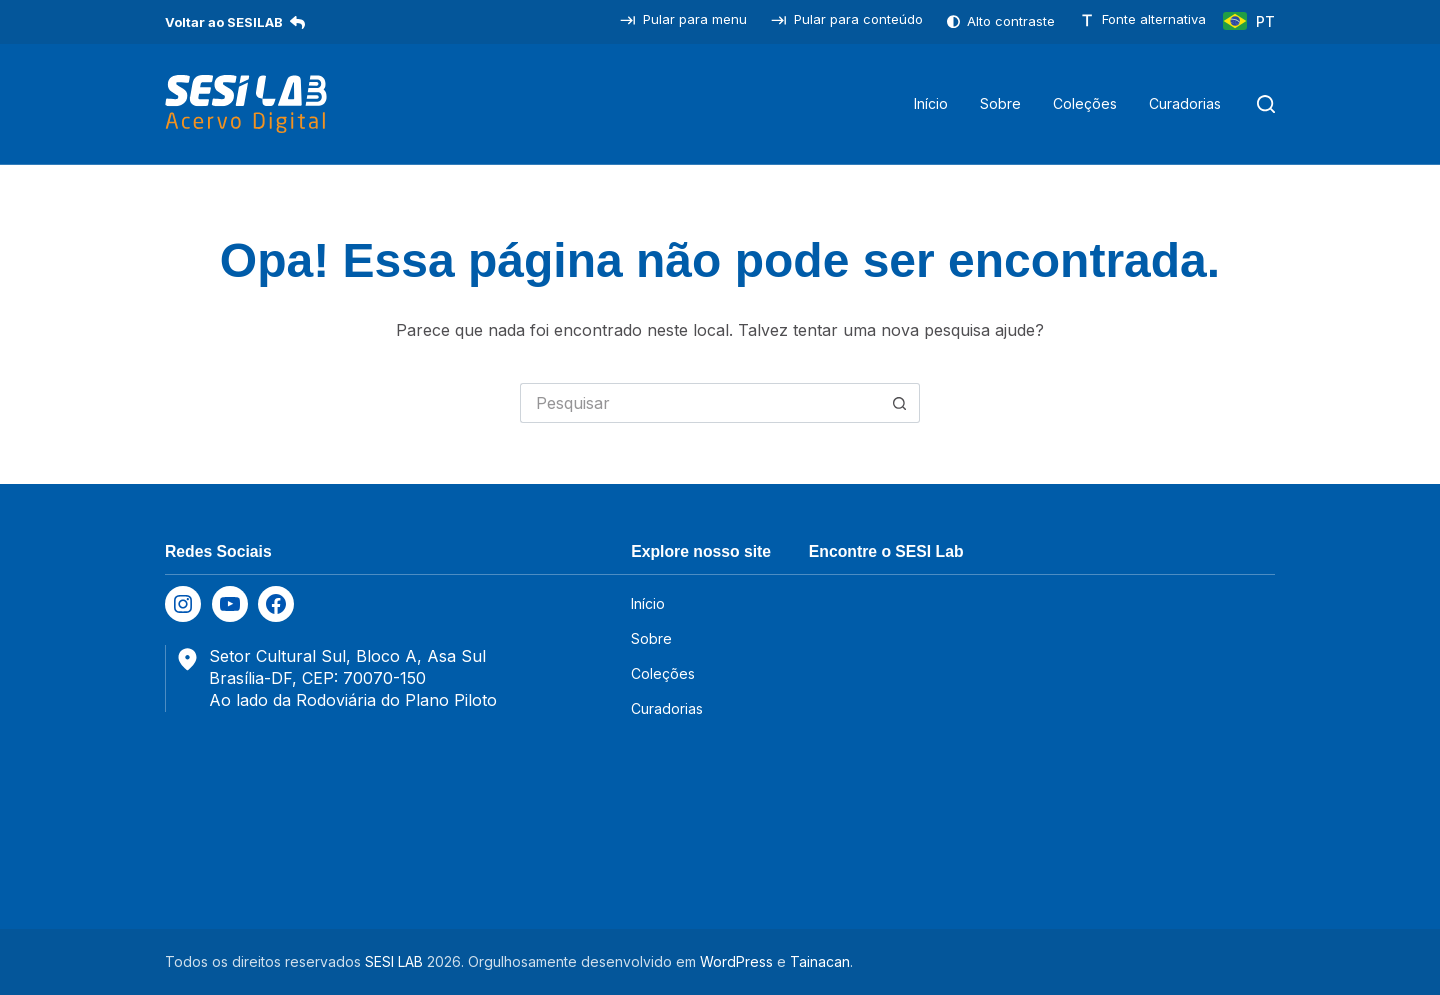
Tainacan (820, 961)
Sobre (1000, 103)
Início (931, 103)
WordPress (736, 961)
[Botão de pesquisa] (900, 403)
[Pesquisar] (1266, 104)
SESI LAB (394, 961)
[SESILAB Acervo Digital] (246, 104)
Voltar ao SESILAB (235, 22)
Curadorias (1185, 103)
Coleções (1085, 103)
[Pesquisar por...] (700, 403)
